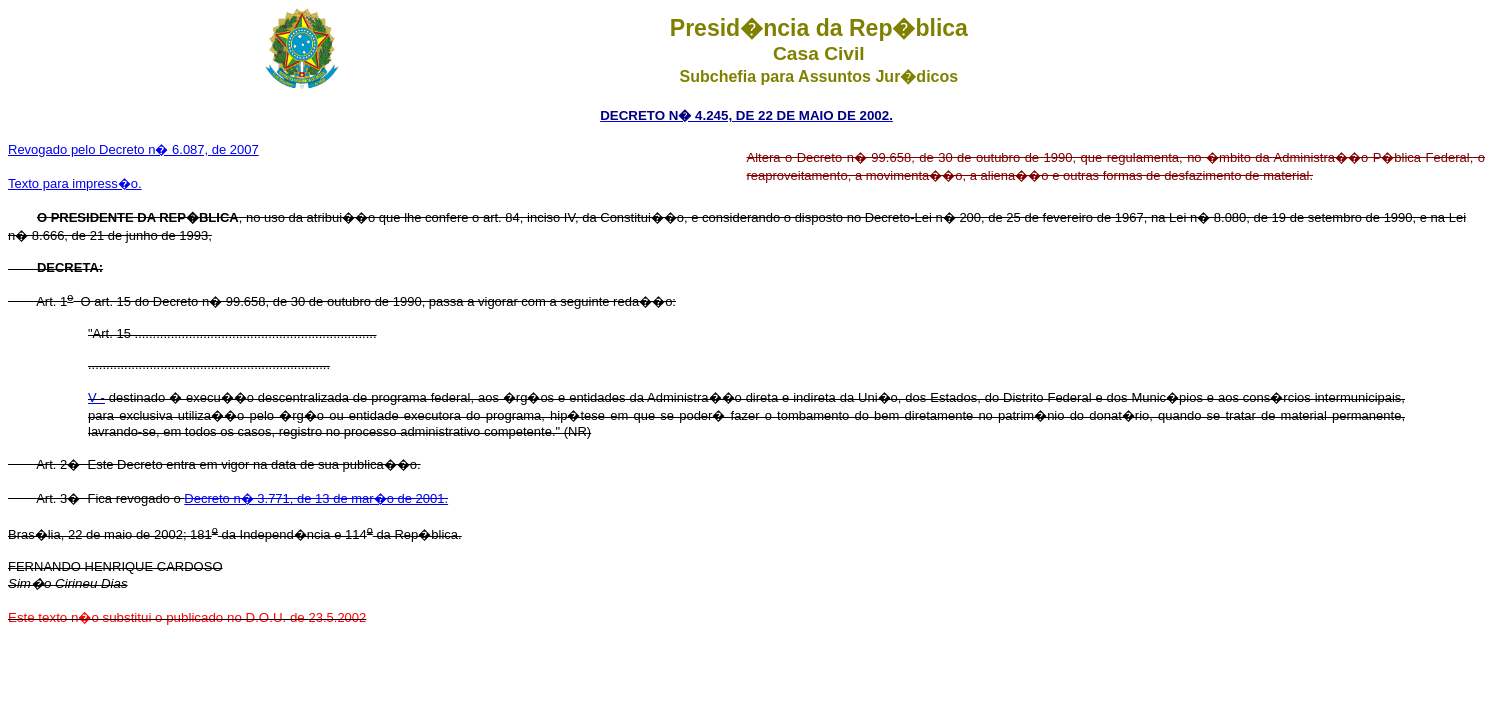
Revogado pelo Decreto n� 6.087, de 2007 (133, 149)
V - (96, 397)
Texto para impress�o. (75, 183)
